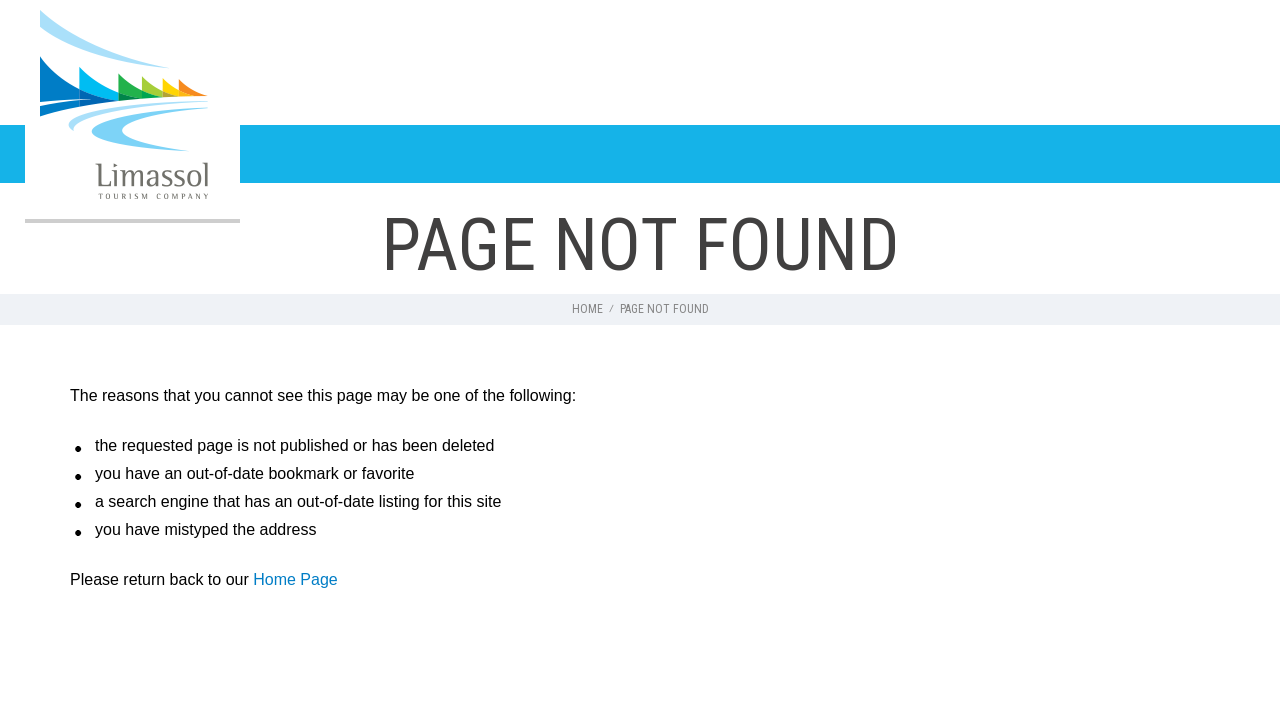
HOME (587, 309)
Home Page (295, 579)
